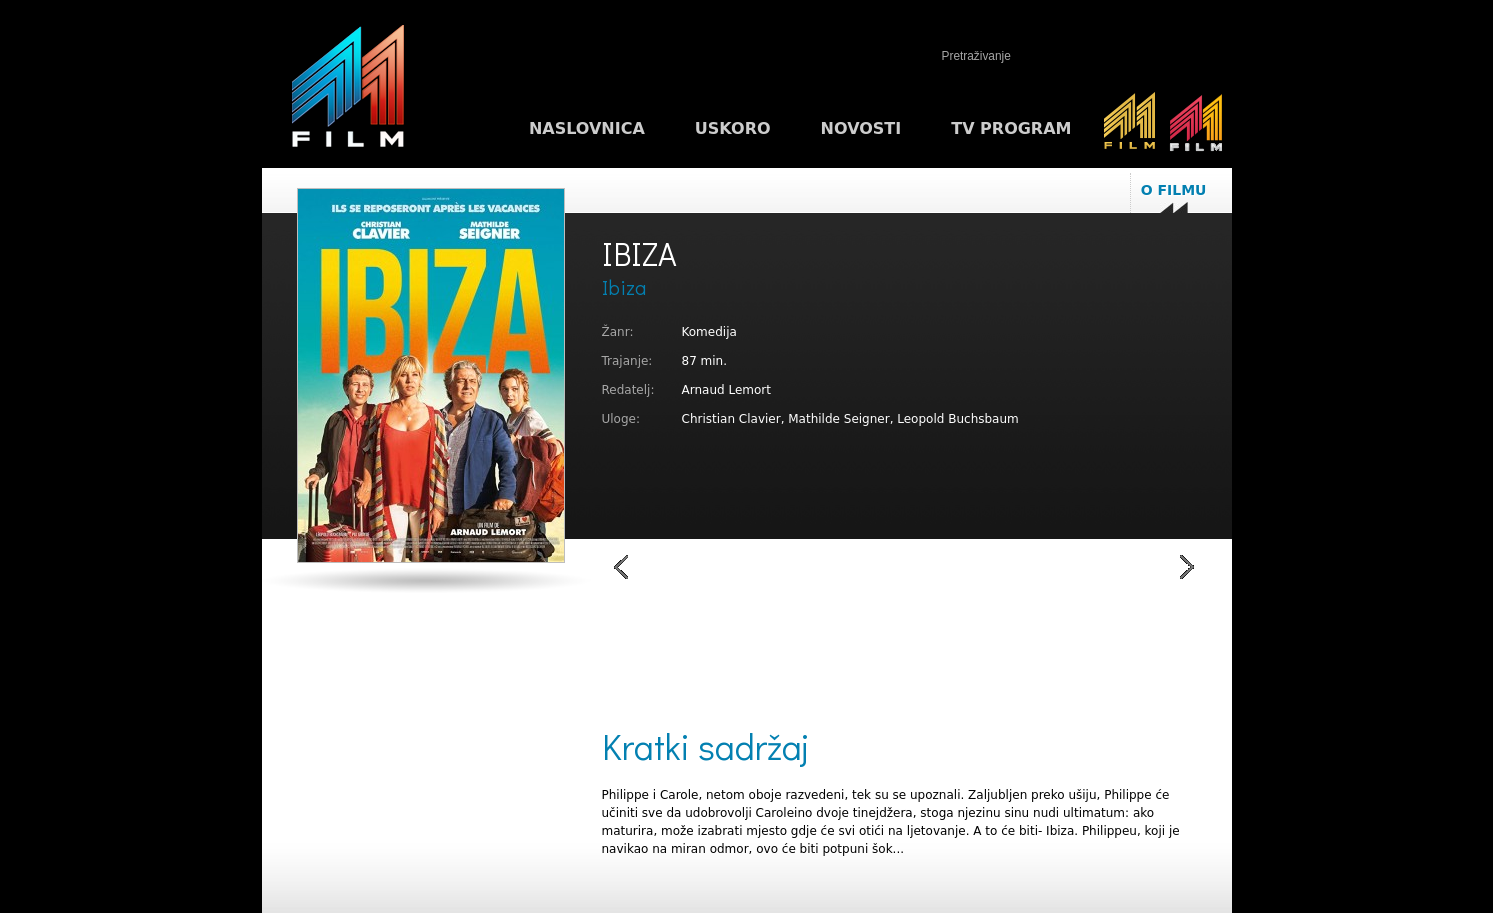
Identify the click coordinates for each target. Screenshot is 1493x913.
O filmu (1174, 190)
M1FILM (348, 91)
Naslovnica (587, 128)
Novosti (861, 128)
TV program (1011, 128)
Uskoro (733, 128)
